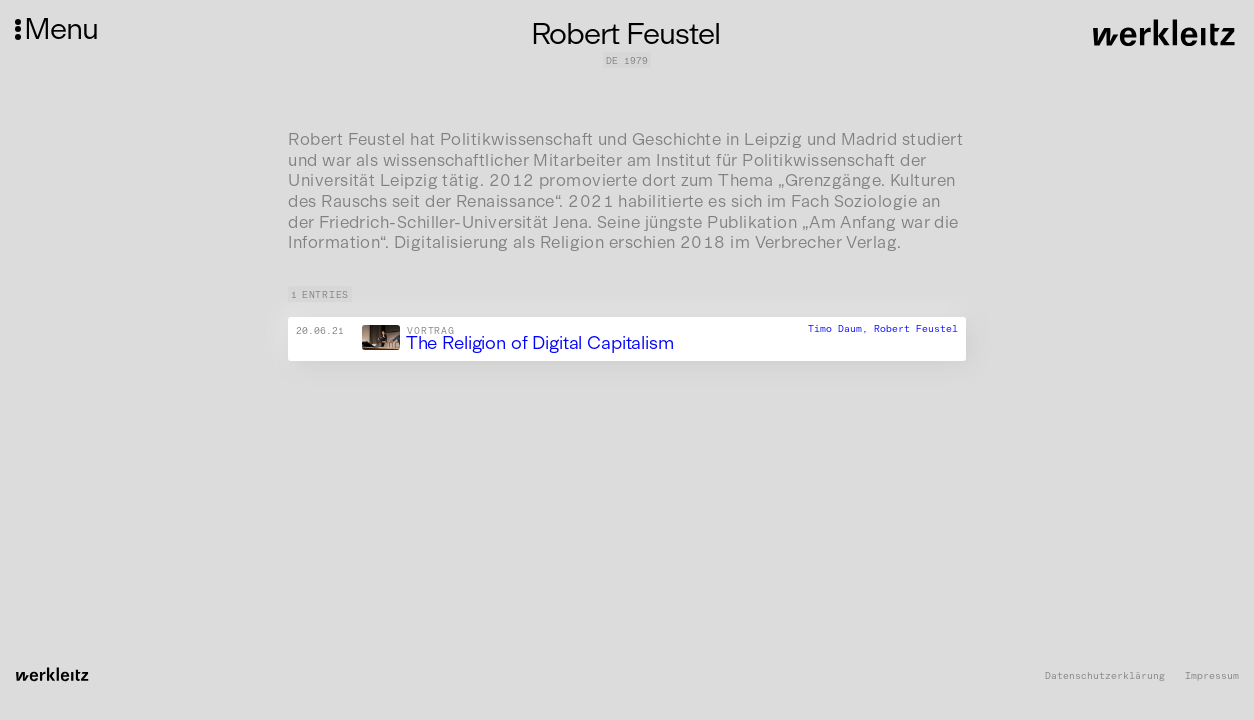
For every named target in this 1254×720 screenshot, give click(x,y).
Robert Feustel (916, 328)
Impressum (1212, 675)
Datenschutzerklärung (1105, 675)
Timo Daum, (841, 328)
